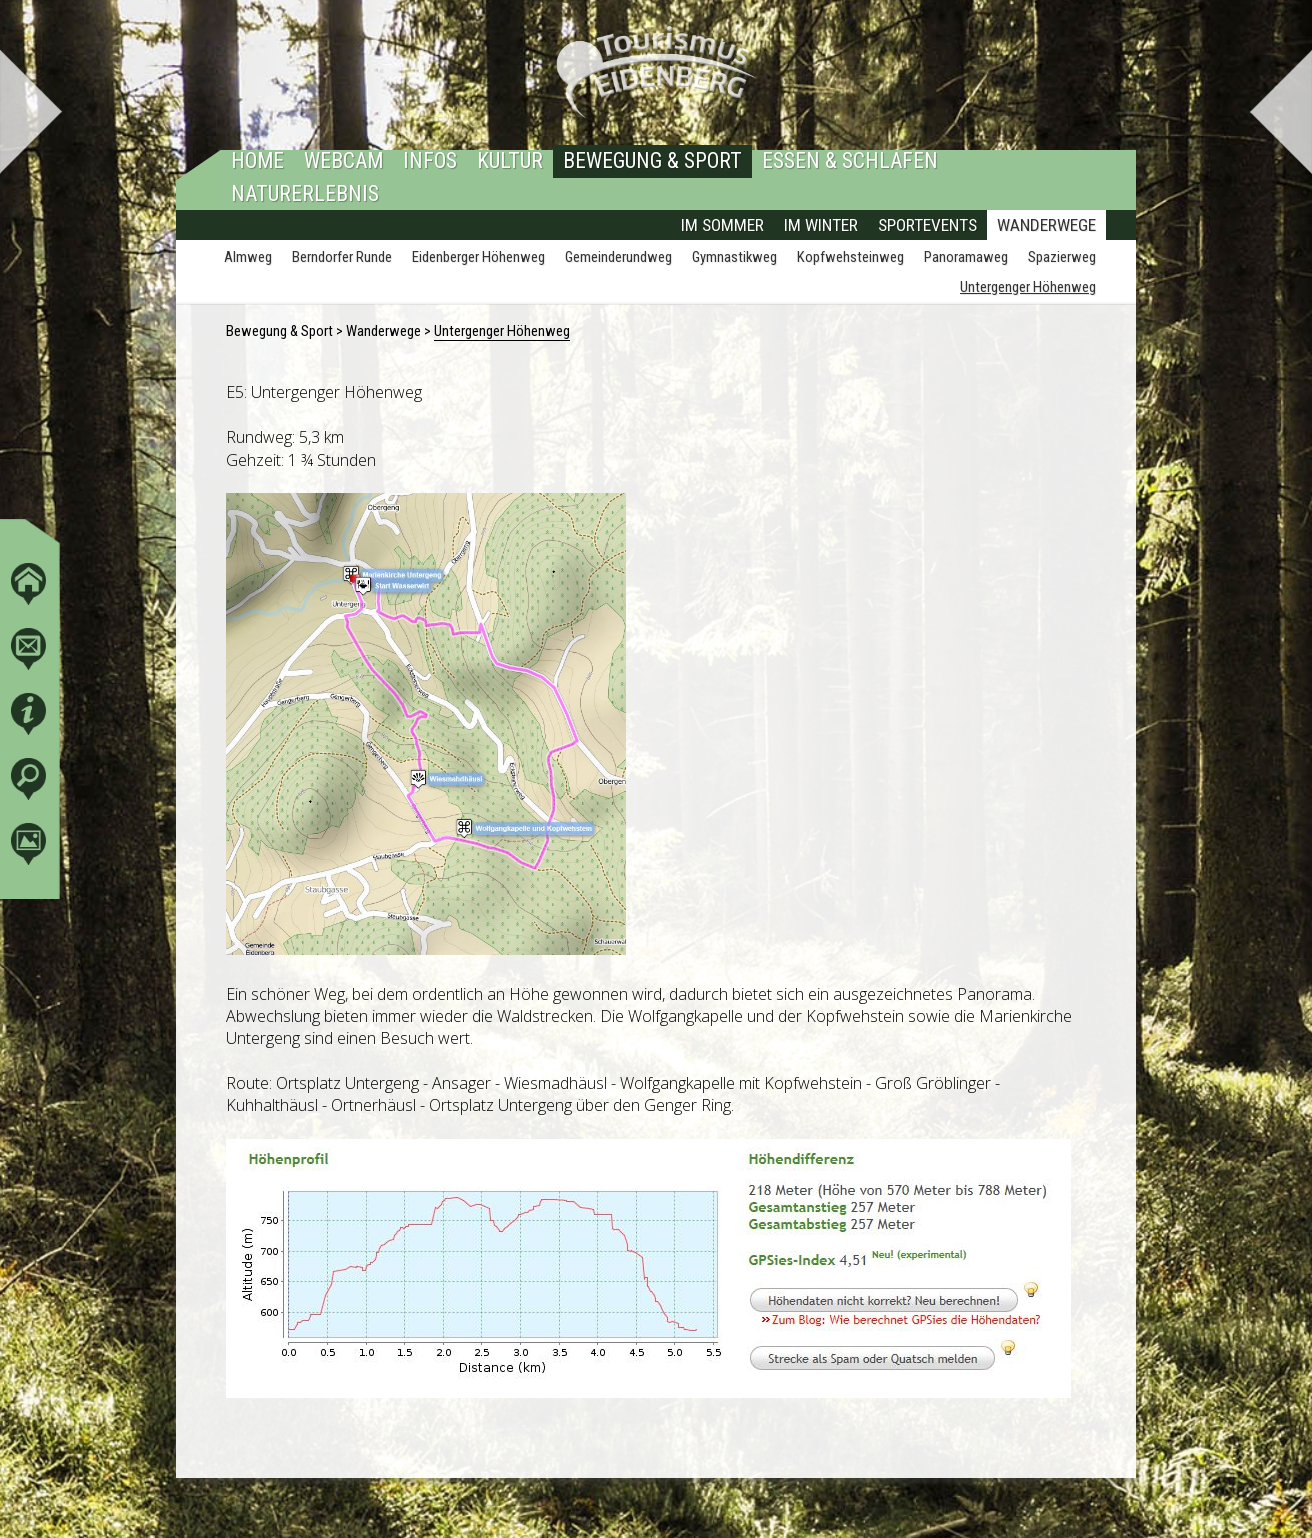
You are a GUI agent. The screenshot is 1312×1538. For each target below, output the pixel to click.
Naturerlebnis (305, 194)
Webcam (343, 161)
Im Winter (821, 226)
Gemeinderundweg (618, 258)
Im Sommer (722, 226)
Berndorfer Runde (342, 258)
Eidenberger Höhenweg (478, 258)
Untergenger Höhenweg (1028, 288)
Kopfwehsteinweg (850, 258)
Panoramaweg (966, 258)
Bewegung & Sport (652, 161)
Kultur (510, 161)
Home (257, 161)
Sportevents (927, 226)
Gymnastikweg (734, 258)
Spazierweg (1062, 258)
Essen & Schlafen (850, 161)
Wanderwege (1046, 226)
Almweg (248, 258)
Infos (430, 161)
